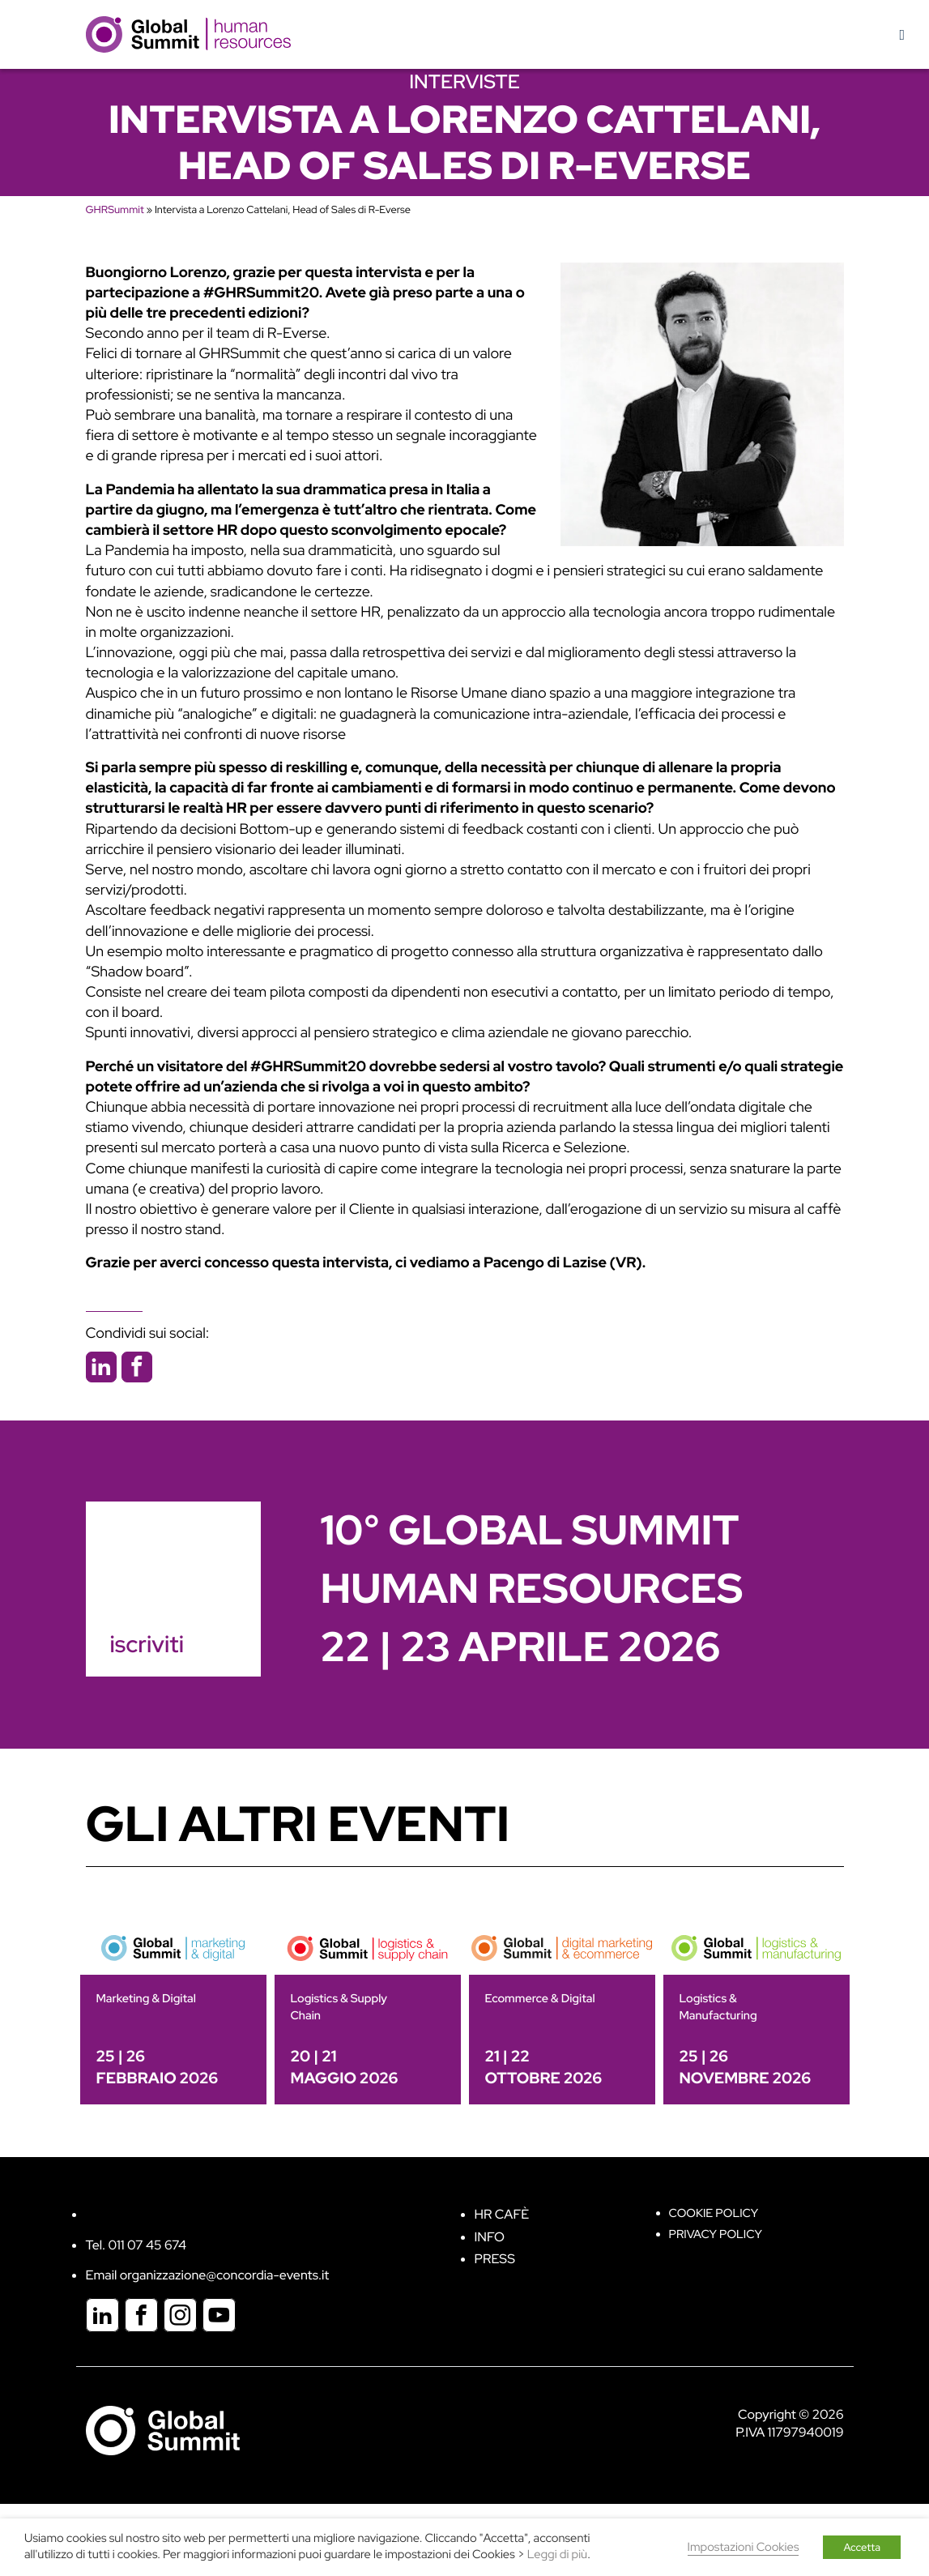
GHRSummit (115, 209)
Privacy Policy (715, 2234)
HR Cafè (502, 2214)
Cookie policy (714, 2213)
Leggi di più (557, 2554)
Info (490, 2236)
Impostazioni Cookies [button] (743, 2547)
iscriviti (147, 1644)
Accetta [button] (861, 2547)
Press (495, 2258)
